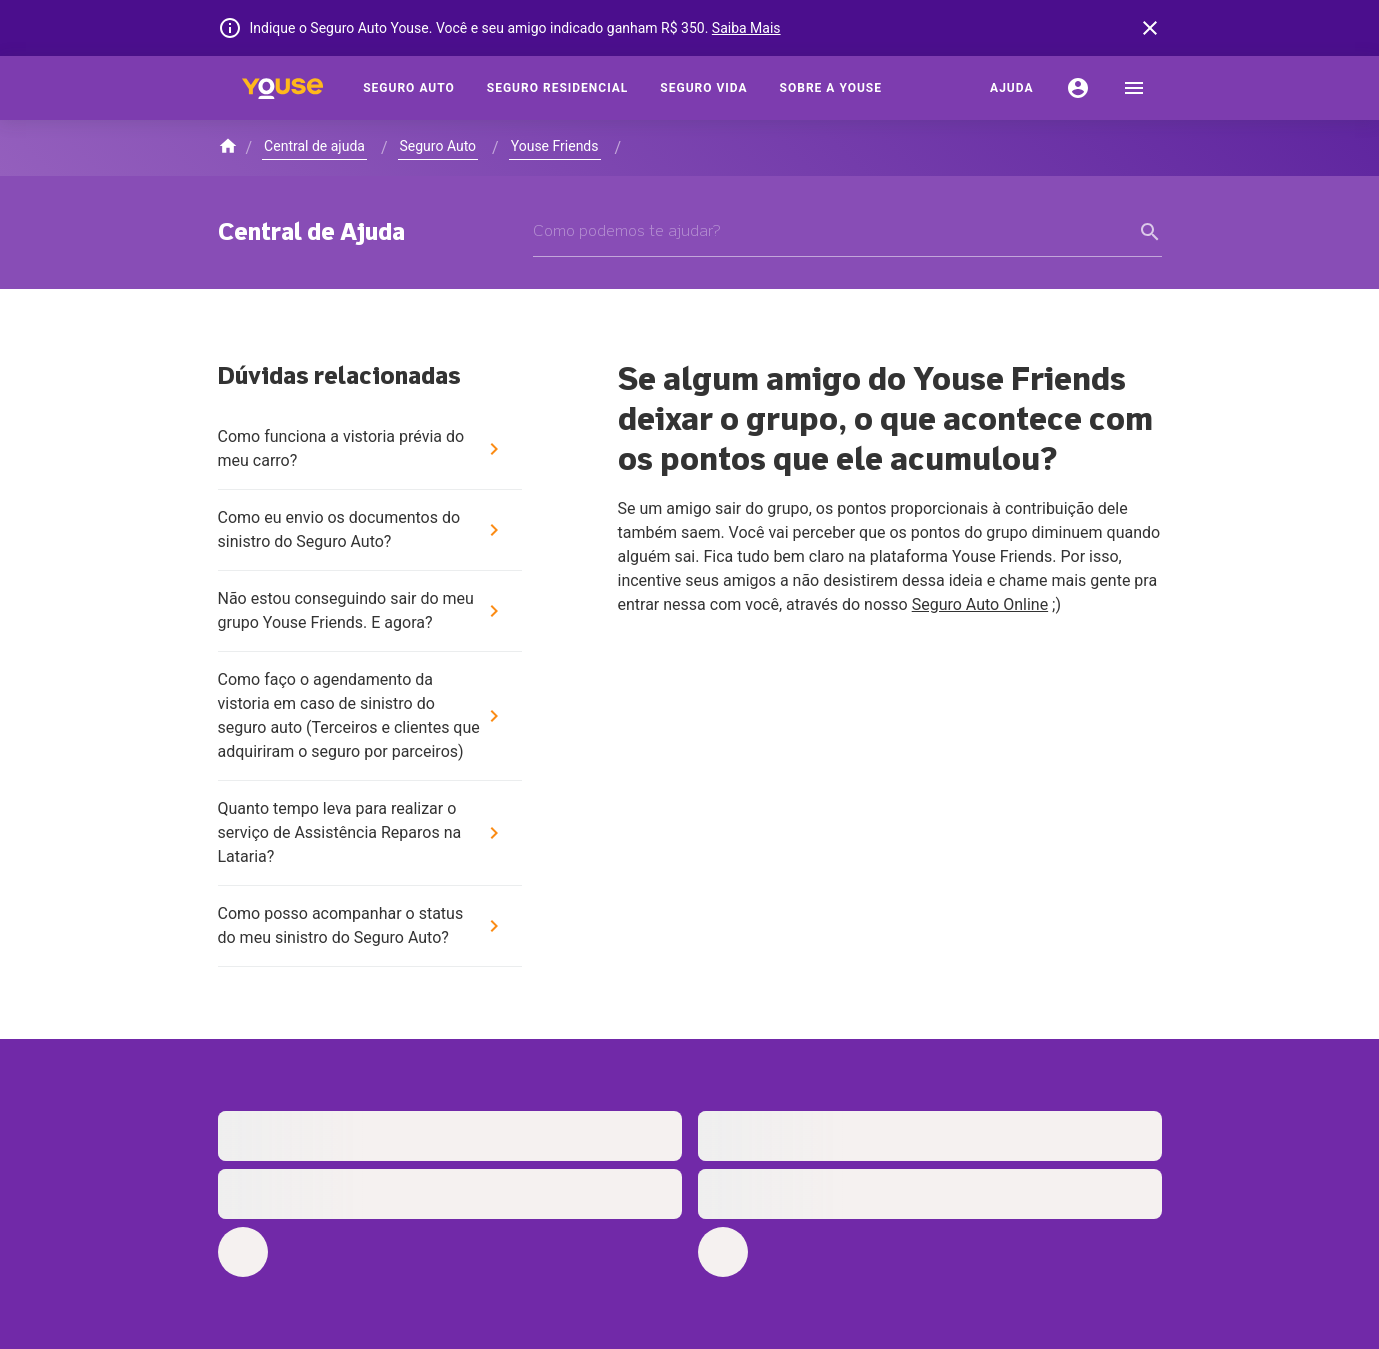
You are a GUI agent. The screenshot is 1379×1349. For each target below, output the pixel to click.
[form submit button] (1150, 232)
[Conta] (1078, 88)
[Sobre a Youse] (831, 88)
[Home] (283, 88)
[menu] (1134, 88)
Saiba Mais (746, 28)
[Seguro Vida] (703, 88)
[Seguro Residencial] (558, 88)
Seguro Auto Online (980, 604)
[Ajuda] (1011, 88)
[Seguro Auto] (409, 88)
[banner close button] (1150, 28)
